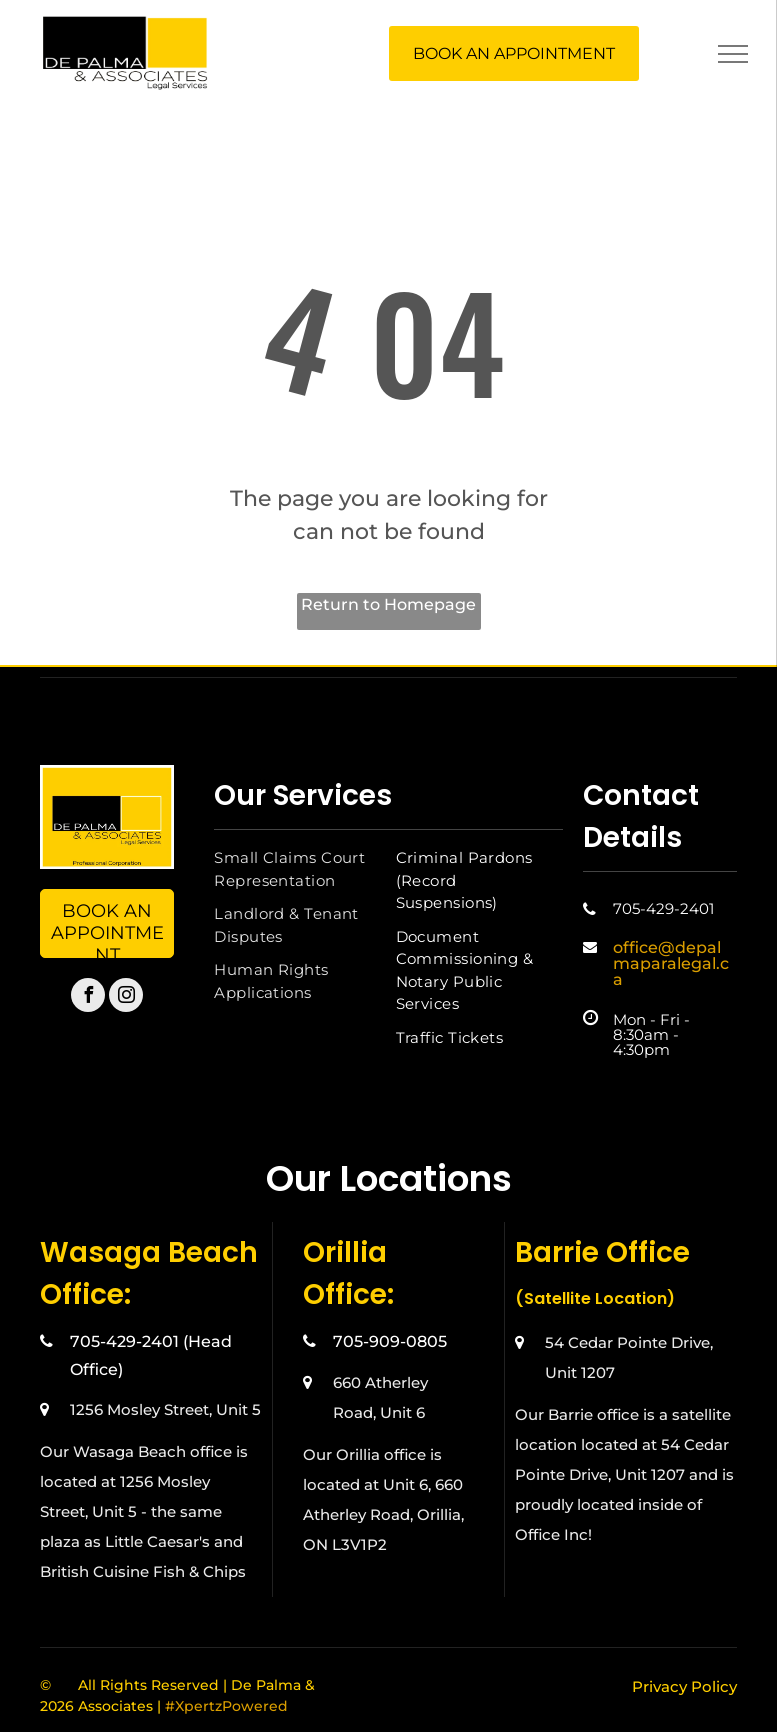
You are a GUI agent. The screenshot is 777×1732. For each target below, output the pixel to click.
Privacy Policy (684, 1686)
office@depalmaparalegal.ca (671, 963)
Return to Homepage (388, 604)
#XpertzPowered (226, 1706)
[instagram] (126, 997)
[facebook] (88, 997)
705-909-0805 (390, 1341)
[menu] (733, 54)
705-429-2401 (663, 908)
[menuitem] (297, 870)
